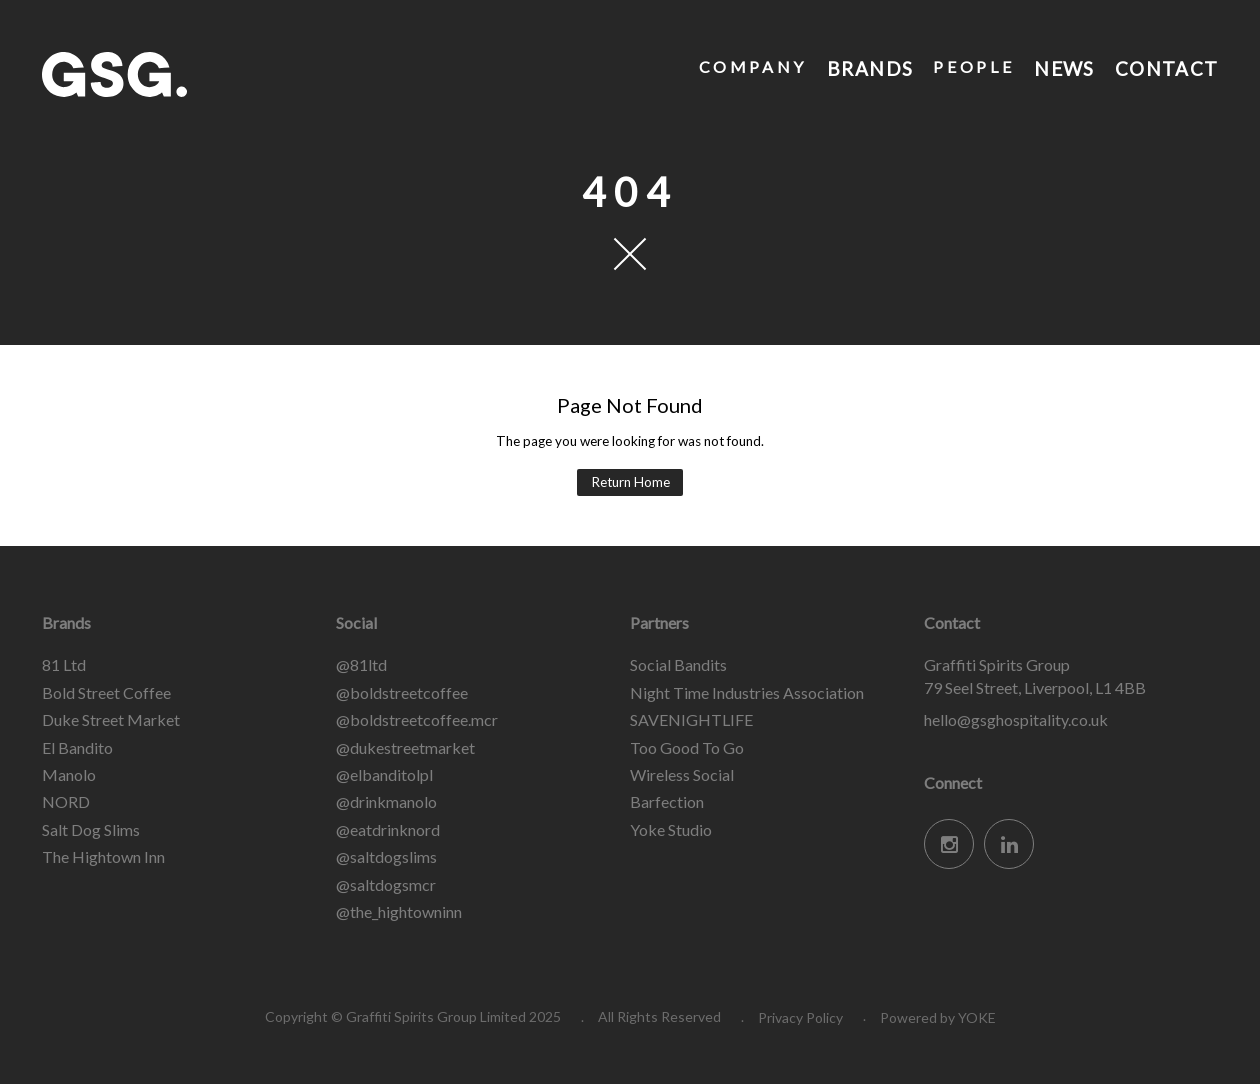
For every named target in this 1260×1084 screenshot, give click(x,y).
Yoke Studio (671, 829)
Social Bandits (678, 664)
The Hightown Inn (103, 856)
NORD (66, 801)
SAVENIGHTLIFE (691, 719)
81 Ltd (64, 664)
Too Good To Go (687, 747)
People (972, 66)
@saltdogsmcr (386, 884)
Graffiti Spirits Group (192, 74)
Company (750, 66)
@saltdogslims (386, 856)
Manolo (69, 774)
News (1062, 66)
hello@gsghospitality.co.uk (1016, 719)
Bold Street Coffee (106, 692)
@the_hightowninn (399, 911)
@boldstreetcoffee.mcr (417, 719)
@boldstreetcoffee (402, 692)
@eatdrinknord (388, 829)
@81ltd (361, 664)
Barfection (667, 801)
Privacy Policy (800, 1017)
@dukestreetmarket (405, 747)
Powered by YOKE (938, 1017)
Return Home (630, 482)
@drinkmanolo (386, 801)
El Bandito (77, 747)
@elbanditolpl (384, 774)
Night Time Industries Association (747, 692)
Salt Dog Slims (91, 829)
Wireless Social (682, 774)
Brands (868, 66)
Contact (1165, 66)
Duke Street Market (111, 719)
